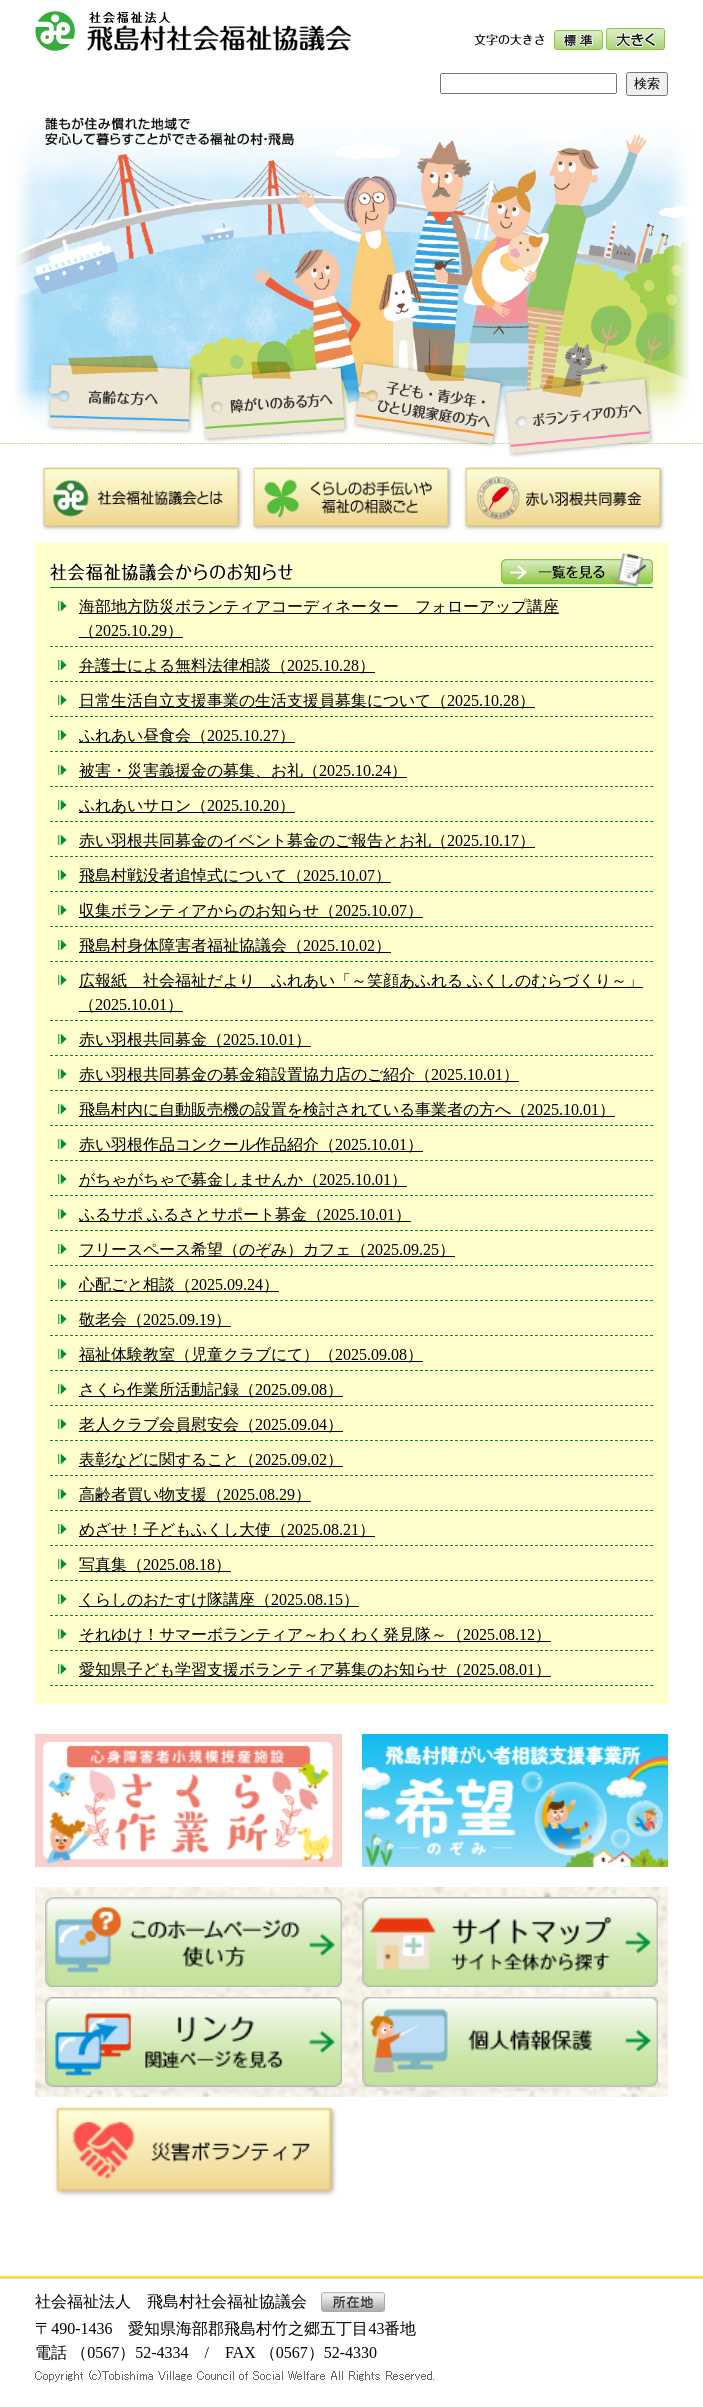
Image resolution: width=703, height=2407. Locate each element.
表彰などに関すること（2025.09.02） (211, 1459)
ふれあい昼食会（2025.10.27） (187, 735)
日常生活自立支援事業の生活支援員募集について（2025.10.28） (307, 700)
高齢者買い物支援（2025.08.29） (195, 1494)
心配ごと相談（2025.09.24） (179, 1284)
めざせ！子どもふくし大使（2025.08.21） (227, 1529)
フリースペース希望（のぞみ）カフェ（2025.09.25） (267, 1249)
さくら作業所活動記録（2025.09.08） (211, 1389)
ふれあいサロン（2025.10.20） (187, 805)
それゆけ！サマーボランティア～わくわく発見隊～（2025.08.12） (315, 1634)
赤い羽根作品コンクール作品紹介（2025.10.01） (251, 1144)
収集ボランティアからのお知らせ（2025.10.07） (251, 910)
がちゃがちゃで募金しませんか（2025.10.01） (243, 1179)
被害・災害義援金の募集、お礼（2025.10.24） (243, 770)
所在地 (353, 2302)
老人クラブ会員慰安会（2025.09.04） (211, 1424)
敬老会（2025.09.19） (155, 1319)
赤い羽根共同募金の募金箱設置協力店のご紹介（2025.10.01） (299, 1074)
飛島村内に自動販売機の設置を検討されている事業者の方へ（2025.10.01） (347, 1109)
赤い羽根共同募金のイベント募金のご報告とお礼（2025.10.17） (307, 840)
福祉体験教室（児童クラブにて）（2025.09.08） (251, 1354)
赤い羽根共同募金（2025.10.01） (195, 1039)
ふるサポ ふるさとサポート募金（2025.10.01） (245, 1214)
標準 (578, 40)
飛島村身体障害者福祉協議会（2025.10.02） (235, 945)
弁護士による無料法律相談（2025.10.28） (227, 665)
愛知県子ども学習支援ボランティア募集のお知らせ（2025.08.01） (315, 1669)
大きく (635, 39)
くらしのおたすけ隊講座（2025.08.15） (219, 1599)
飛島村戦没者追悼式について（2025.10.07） (235, 875)
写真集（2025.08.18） (155, 1564)
